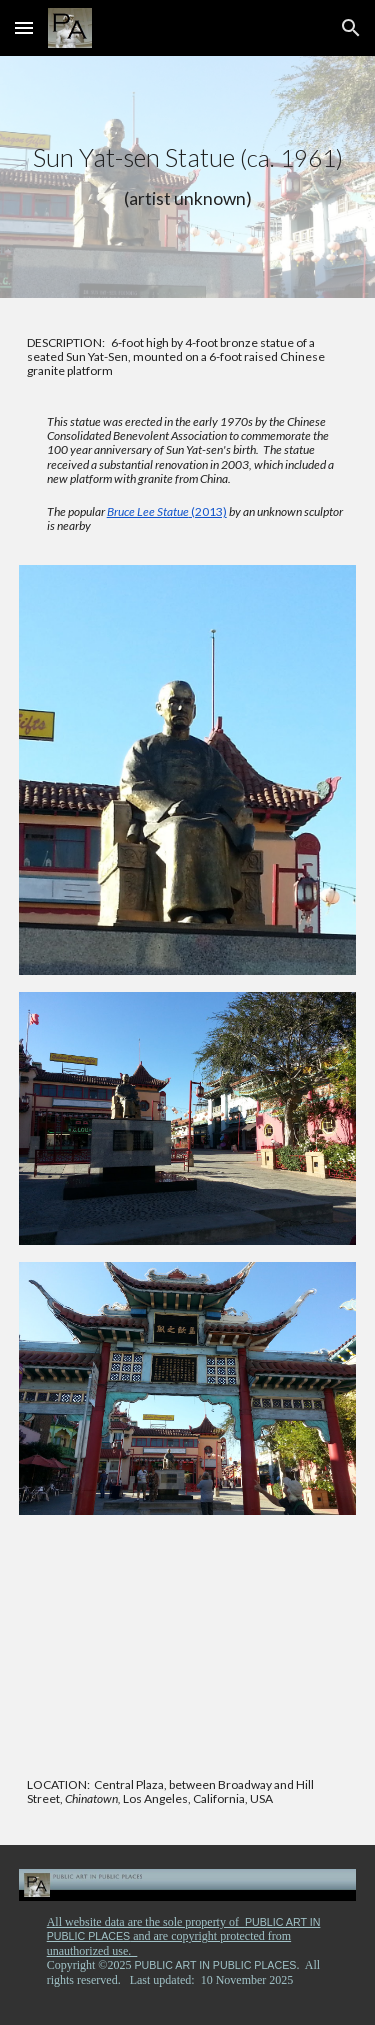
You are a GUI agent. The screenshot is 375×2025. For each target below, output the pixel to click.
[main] (188, 177)
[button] (24, 27)
